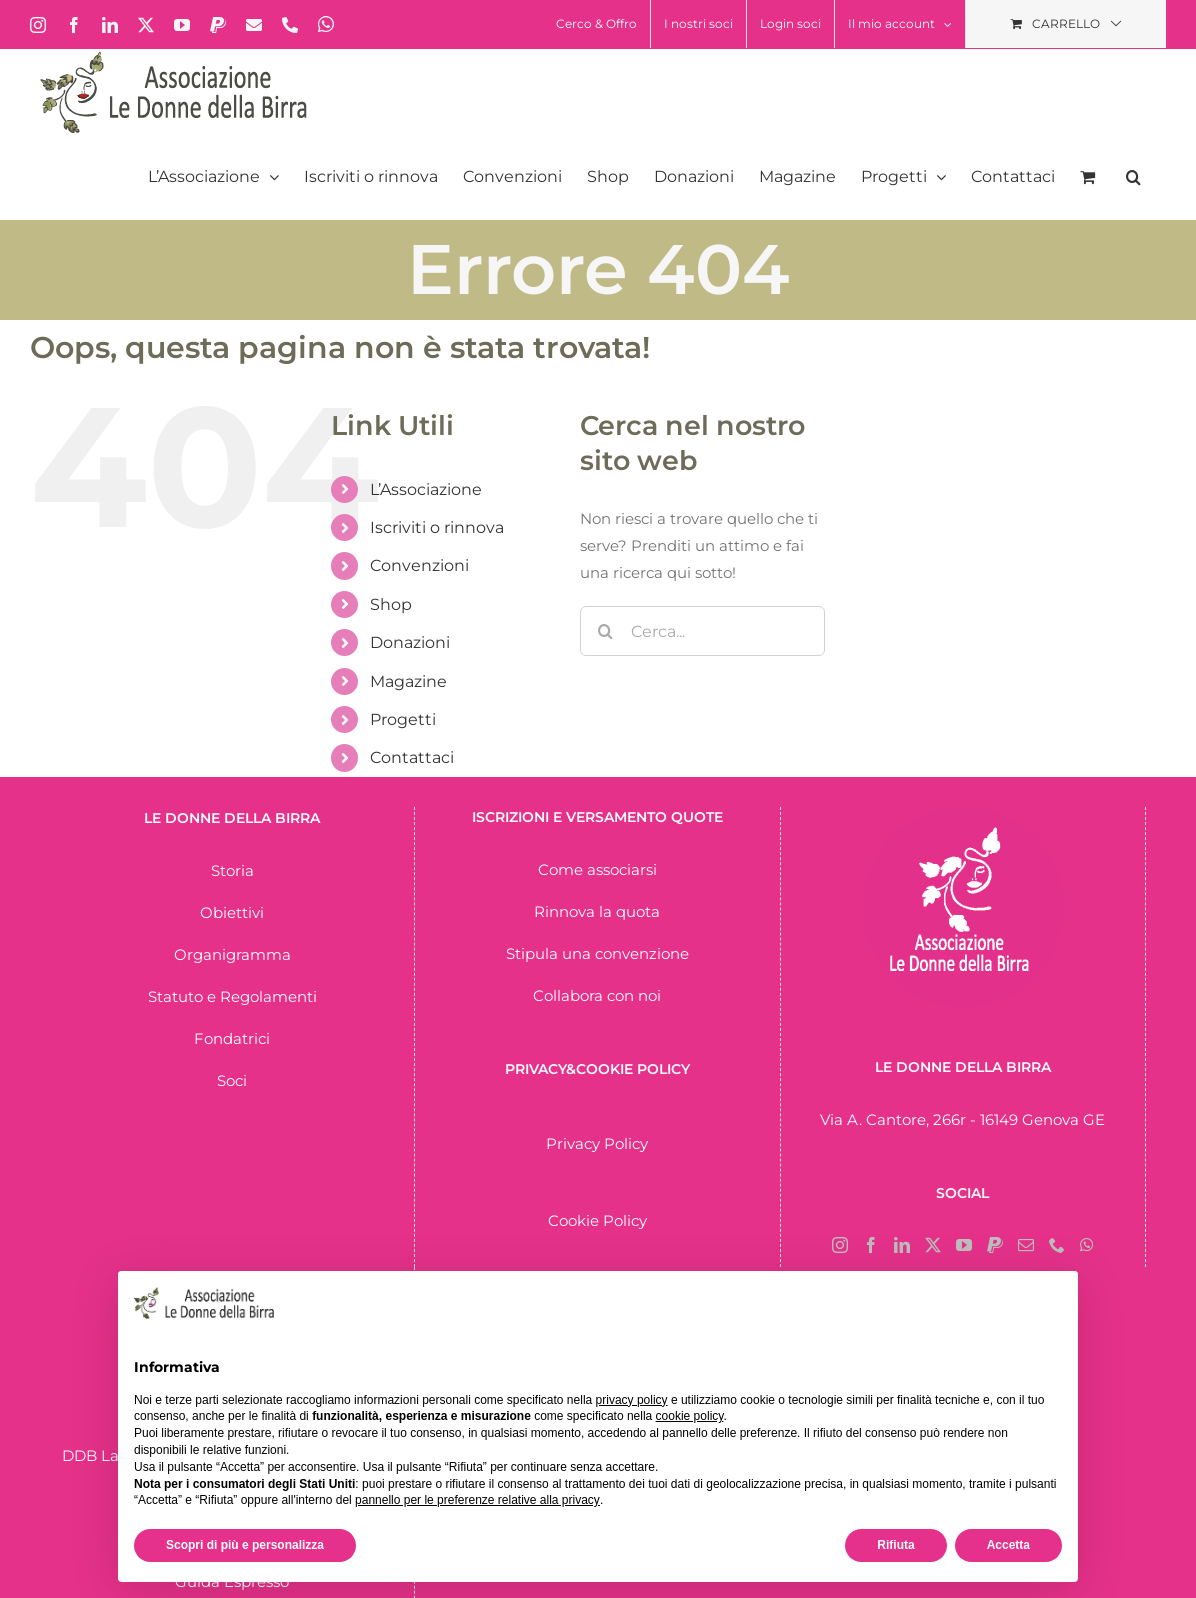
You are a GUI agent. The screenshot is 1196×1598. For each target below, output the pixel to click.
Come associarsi (597, 869)
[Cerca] (605, 631)
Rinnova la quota (597, 911)
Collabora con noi (597, 995)
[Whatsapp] (1087, 1245)
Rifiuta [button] (895, 1545)
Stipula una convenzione (597, 953)
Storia (232, 870)
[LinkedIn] (902, 1245)
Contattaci (412, 757)
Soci (232, 1080)
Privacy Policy (597, 1143)
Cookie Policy (597, 1220)
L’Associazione (426, 489)
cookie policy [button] (690, 1416)
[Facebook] (871, 1245)
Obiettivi (232, 912)
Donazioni (410, 642)
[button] (1133, 177)
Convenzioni (419, 565)
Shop (391, 604)
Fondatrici (232, 1038)
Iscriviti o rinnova (437, 527)
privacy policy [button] (632, 1400)
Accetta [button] (1008, 1545)
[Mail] (1026, 1245)
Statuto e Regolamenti (232, 996)
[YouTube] (964, 1245)
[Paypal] (995, 1245)
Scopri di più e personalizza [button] (245, 1545)
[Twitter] (933, 1245)
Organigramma (232, 954)
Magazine (408, 681)
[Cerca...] (702, 631)
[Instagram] (840, 1245)
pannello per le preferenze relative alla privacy (477, 1500)
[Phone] (1057, 1245)
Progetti (403, 719)
